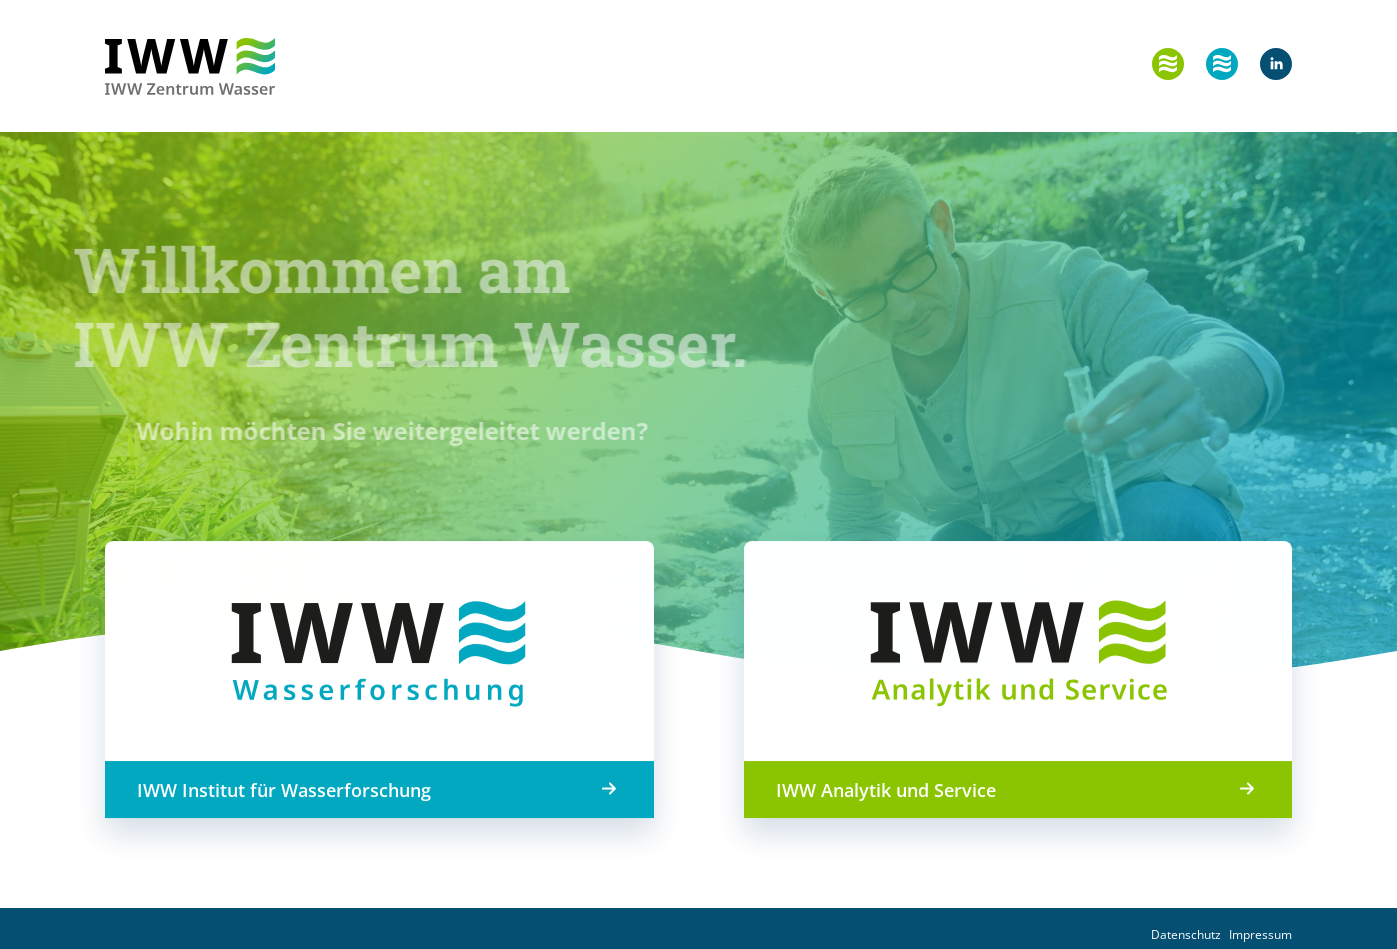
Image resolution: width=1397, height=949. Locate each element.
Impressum (1260, 934)
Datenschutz (1186, 934)
